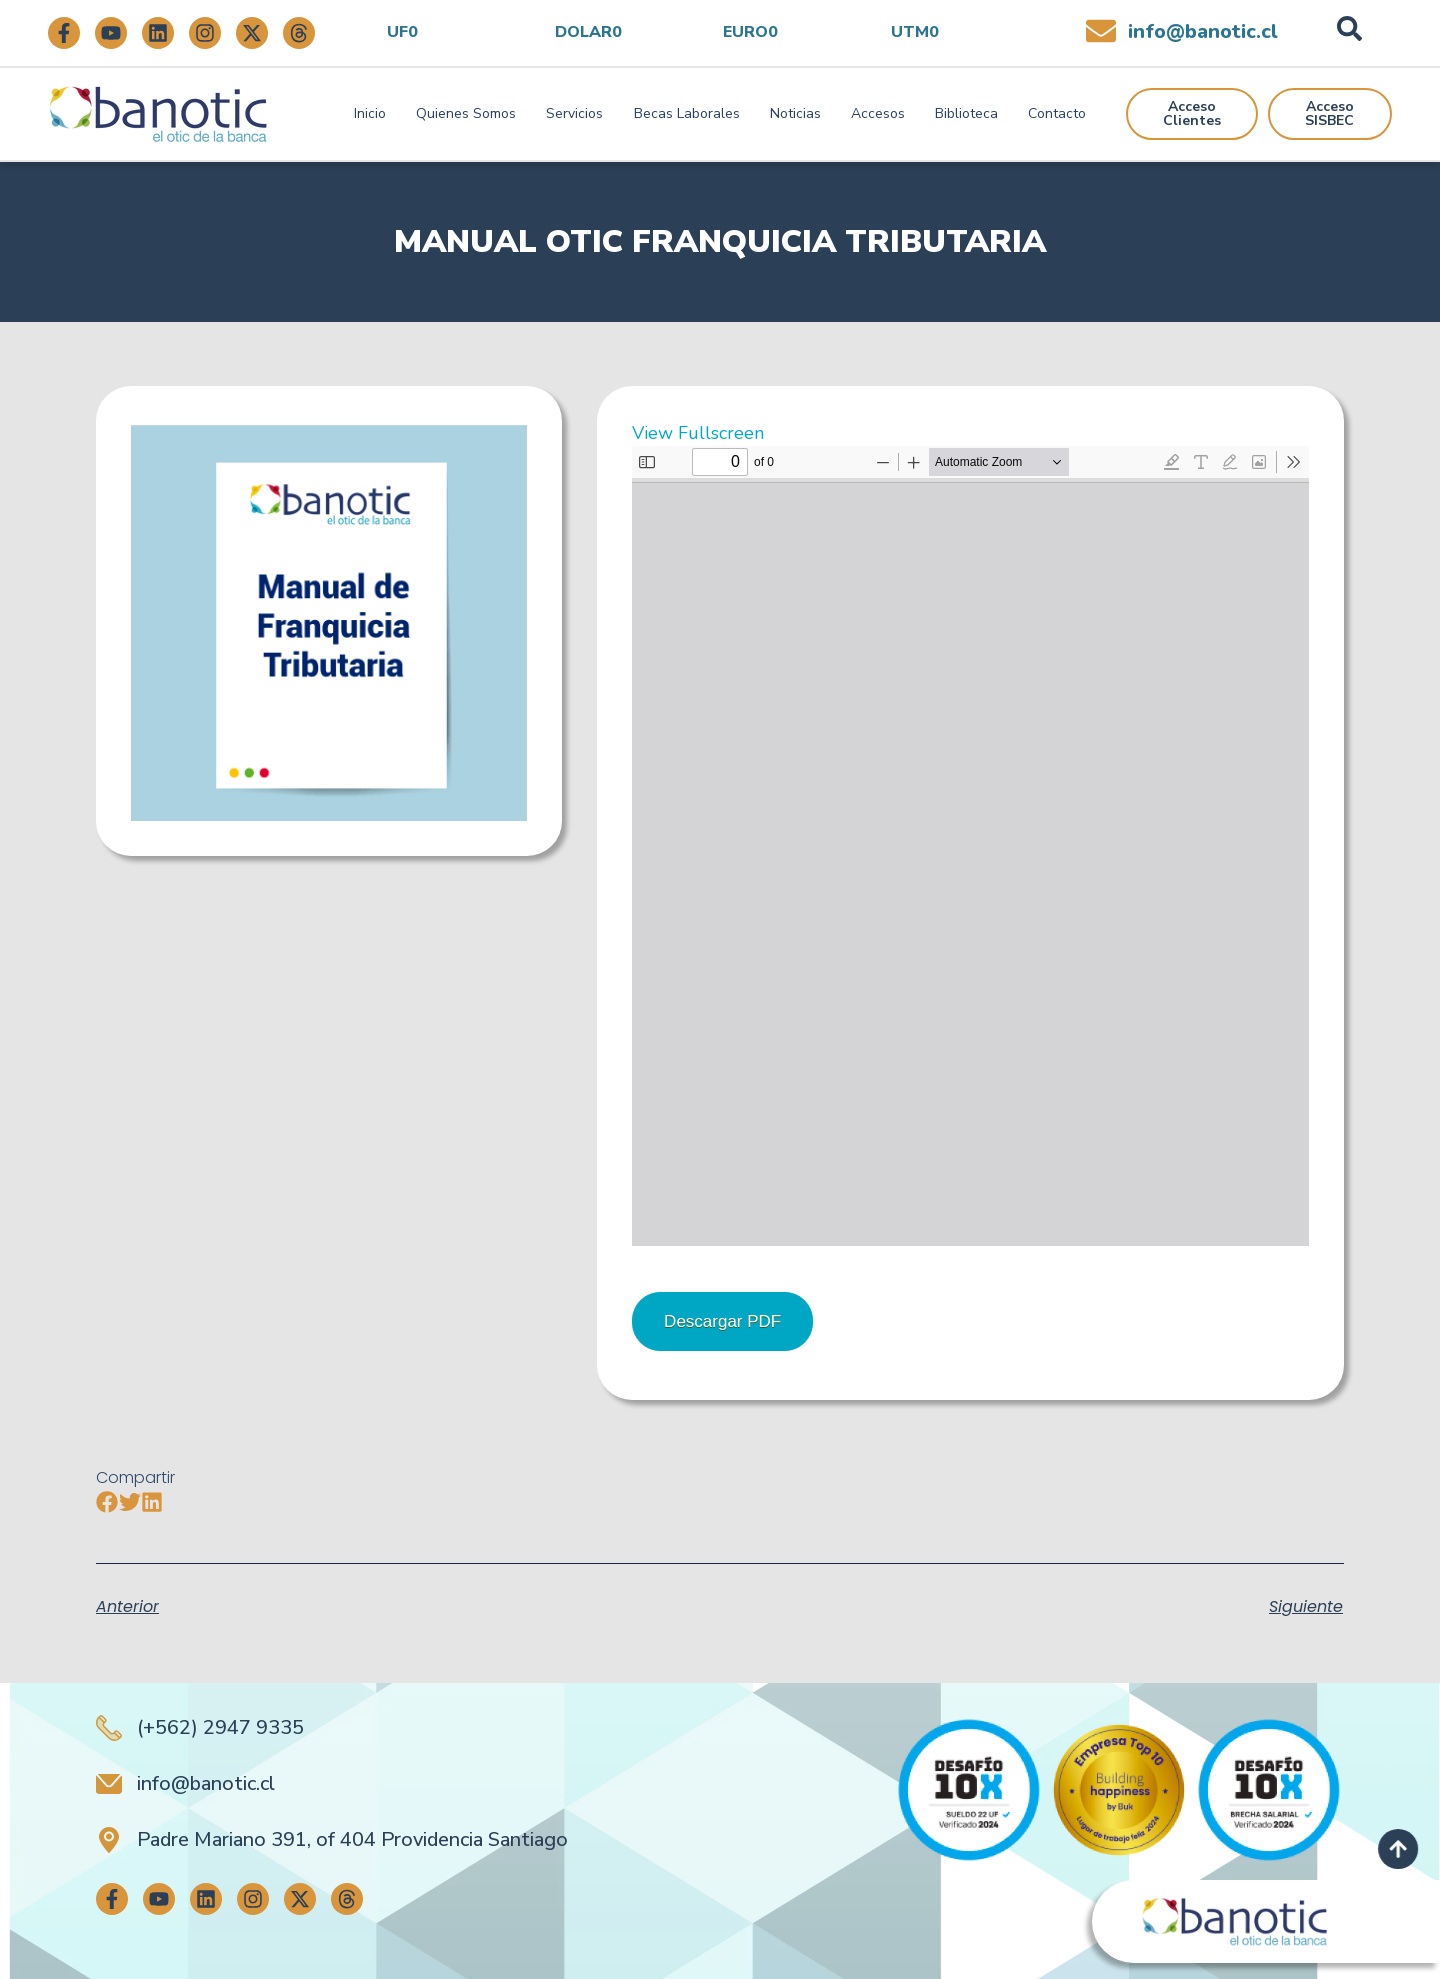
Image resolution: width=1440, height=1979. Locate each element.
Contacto (1057, 113)
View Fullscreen (698, 433)
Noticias (795, 113)
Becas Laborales (687, 113)
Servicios (574, 113)
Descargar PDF (722, 1321)
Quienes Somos (466, 113)
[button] (107, 1501)
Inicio (370, 113)
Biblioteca (966, 113)
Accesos (878, 113)
